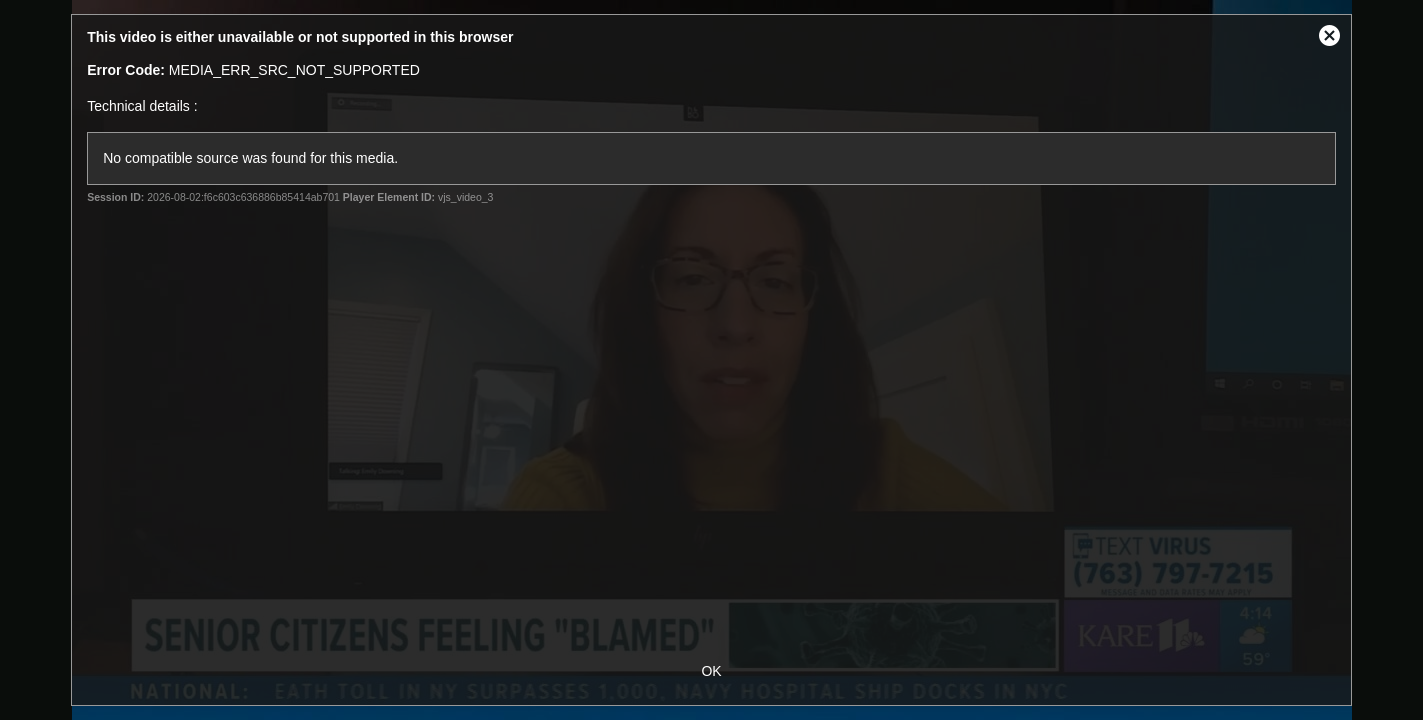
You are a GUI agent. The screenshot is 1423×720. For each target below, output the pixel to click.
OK (711, 671)
